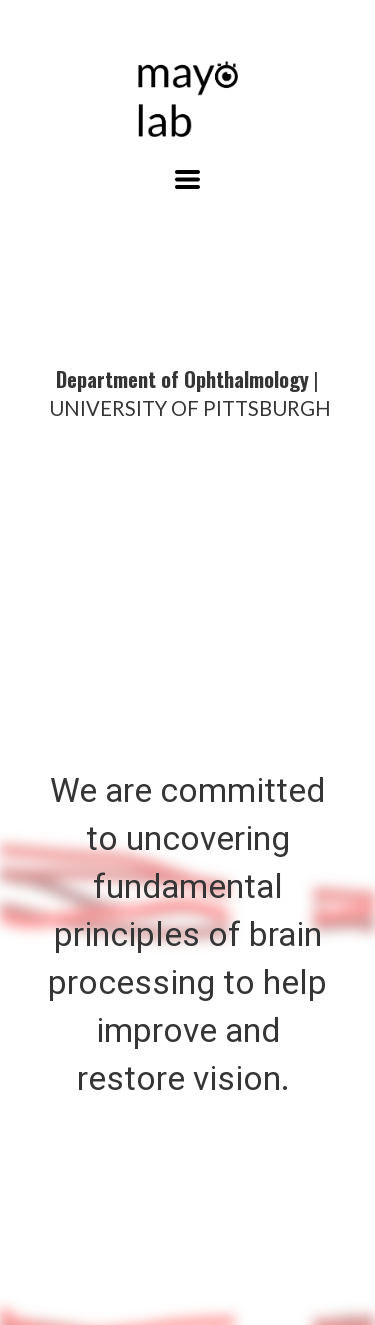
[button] (187, 179)
